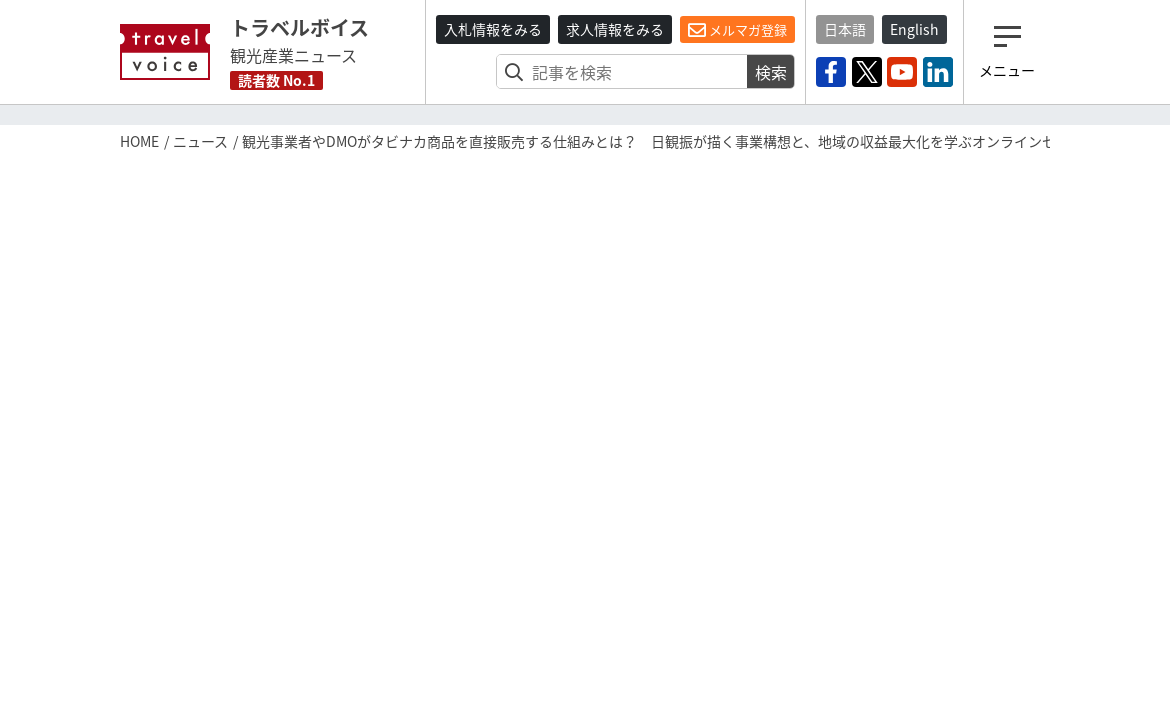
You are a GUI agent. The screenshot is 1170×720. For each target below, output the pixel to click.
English (914, 29)
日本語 (845, 29)
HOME (139, 141)
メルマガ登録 (737, 30)
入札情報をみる (493, 29)
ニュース (200, 141)
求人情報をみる (615, 29)
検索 (771, 72)
